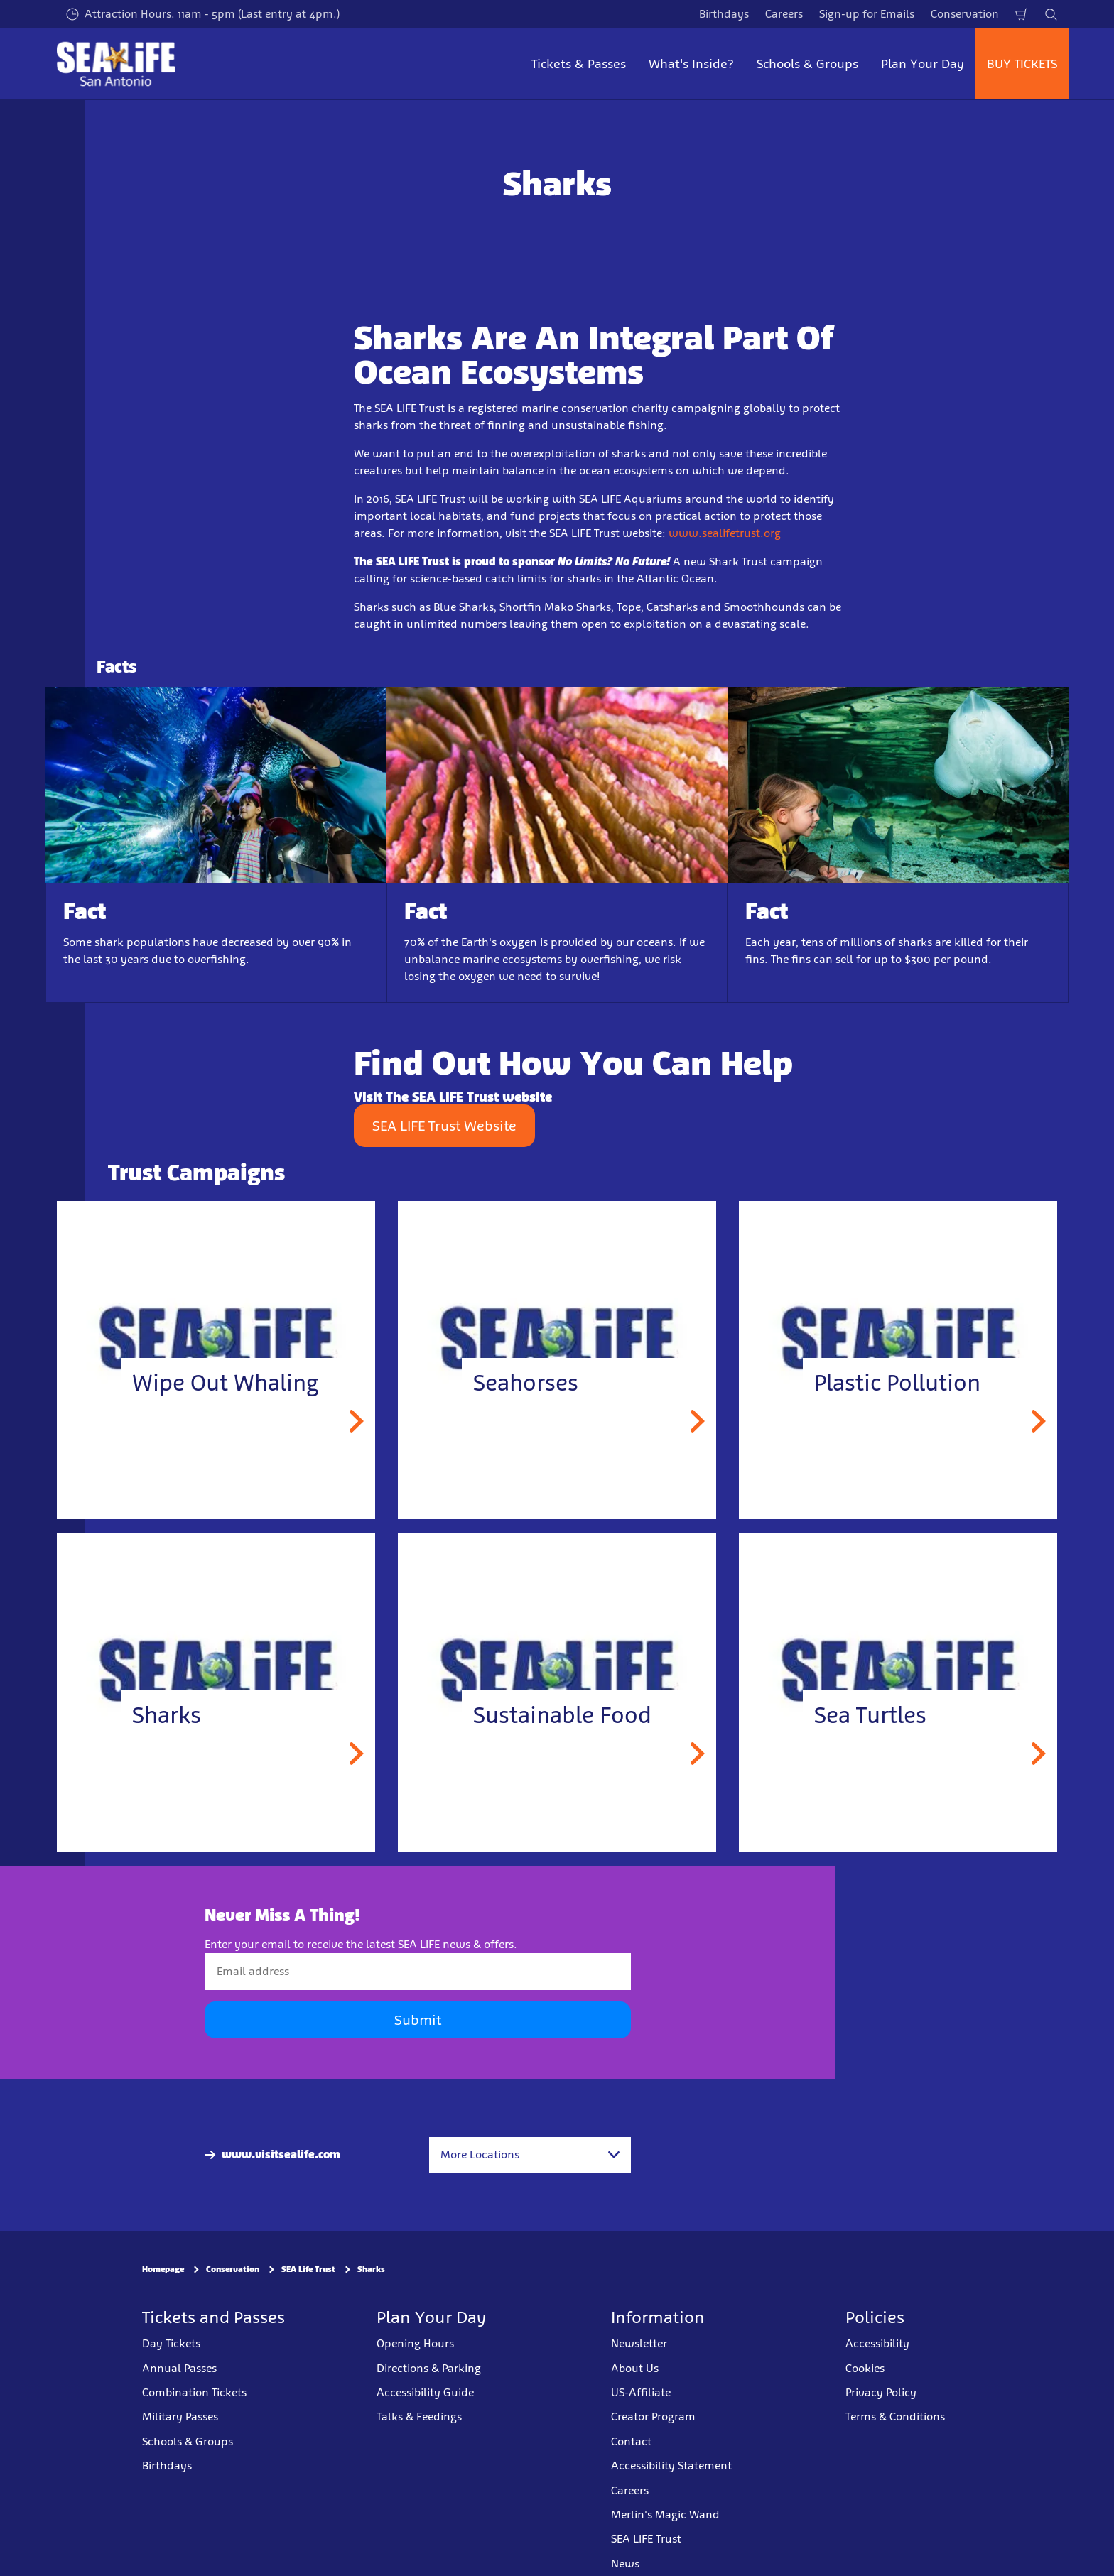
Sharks (371, 2269)
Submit (417, 2019)
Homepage (163, 2269)
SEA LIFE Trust (646, 2538)
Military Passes (180, 2416)
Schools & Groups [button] (807, 64)
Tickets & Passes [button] (578, 64)
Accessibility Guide (425, 2392)
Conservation (965, 14)
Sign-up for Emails (866, 14)
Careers (784, 14)
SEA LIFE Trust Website (444, 1125)
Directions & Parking (429, 2367)
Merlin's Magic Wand (665, 2514)
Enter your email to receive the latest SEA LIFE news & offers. (361, 1944)
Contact (631, 2440)
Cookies (865, 2367)
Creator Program (653, 2416)
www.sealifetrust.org (725, 533)
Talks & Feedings (419, 2416)
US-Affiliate (641, 2392)
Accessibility (877, 2343)
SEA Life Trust (308, 2269)
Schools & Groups (187, 2440)
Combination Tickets (194, 2392)
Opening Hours (415, 2343)
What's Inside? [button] (691, 64)
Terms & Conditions (895, 2416)
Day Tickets (171, 2343)
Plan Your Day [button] (922, 64)
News (625, 2563)
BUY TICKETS (1022, 64)
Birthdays (724, 14)
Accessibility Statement (671, 2465)
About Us (635, 2367)
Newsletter (639, 2343)
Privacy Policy (880, 2392)
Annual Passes (179, 2367)
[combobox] (530, 2155)
